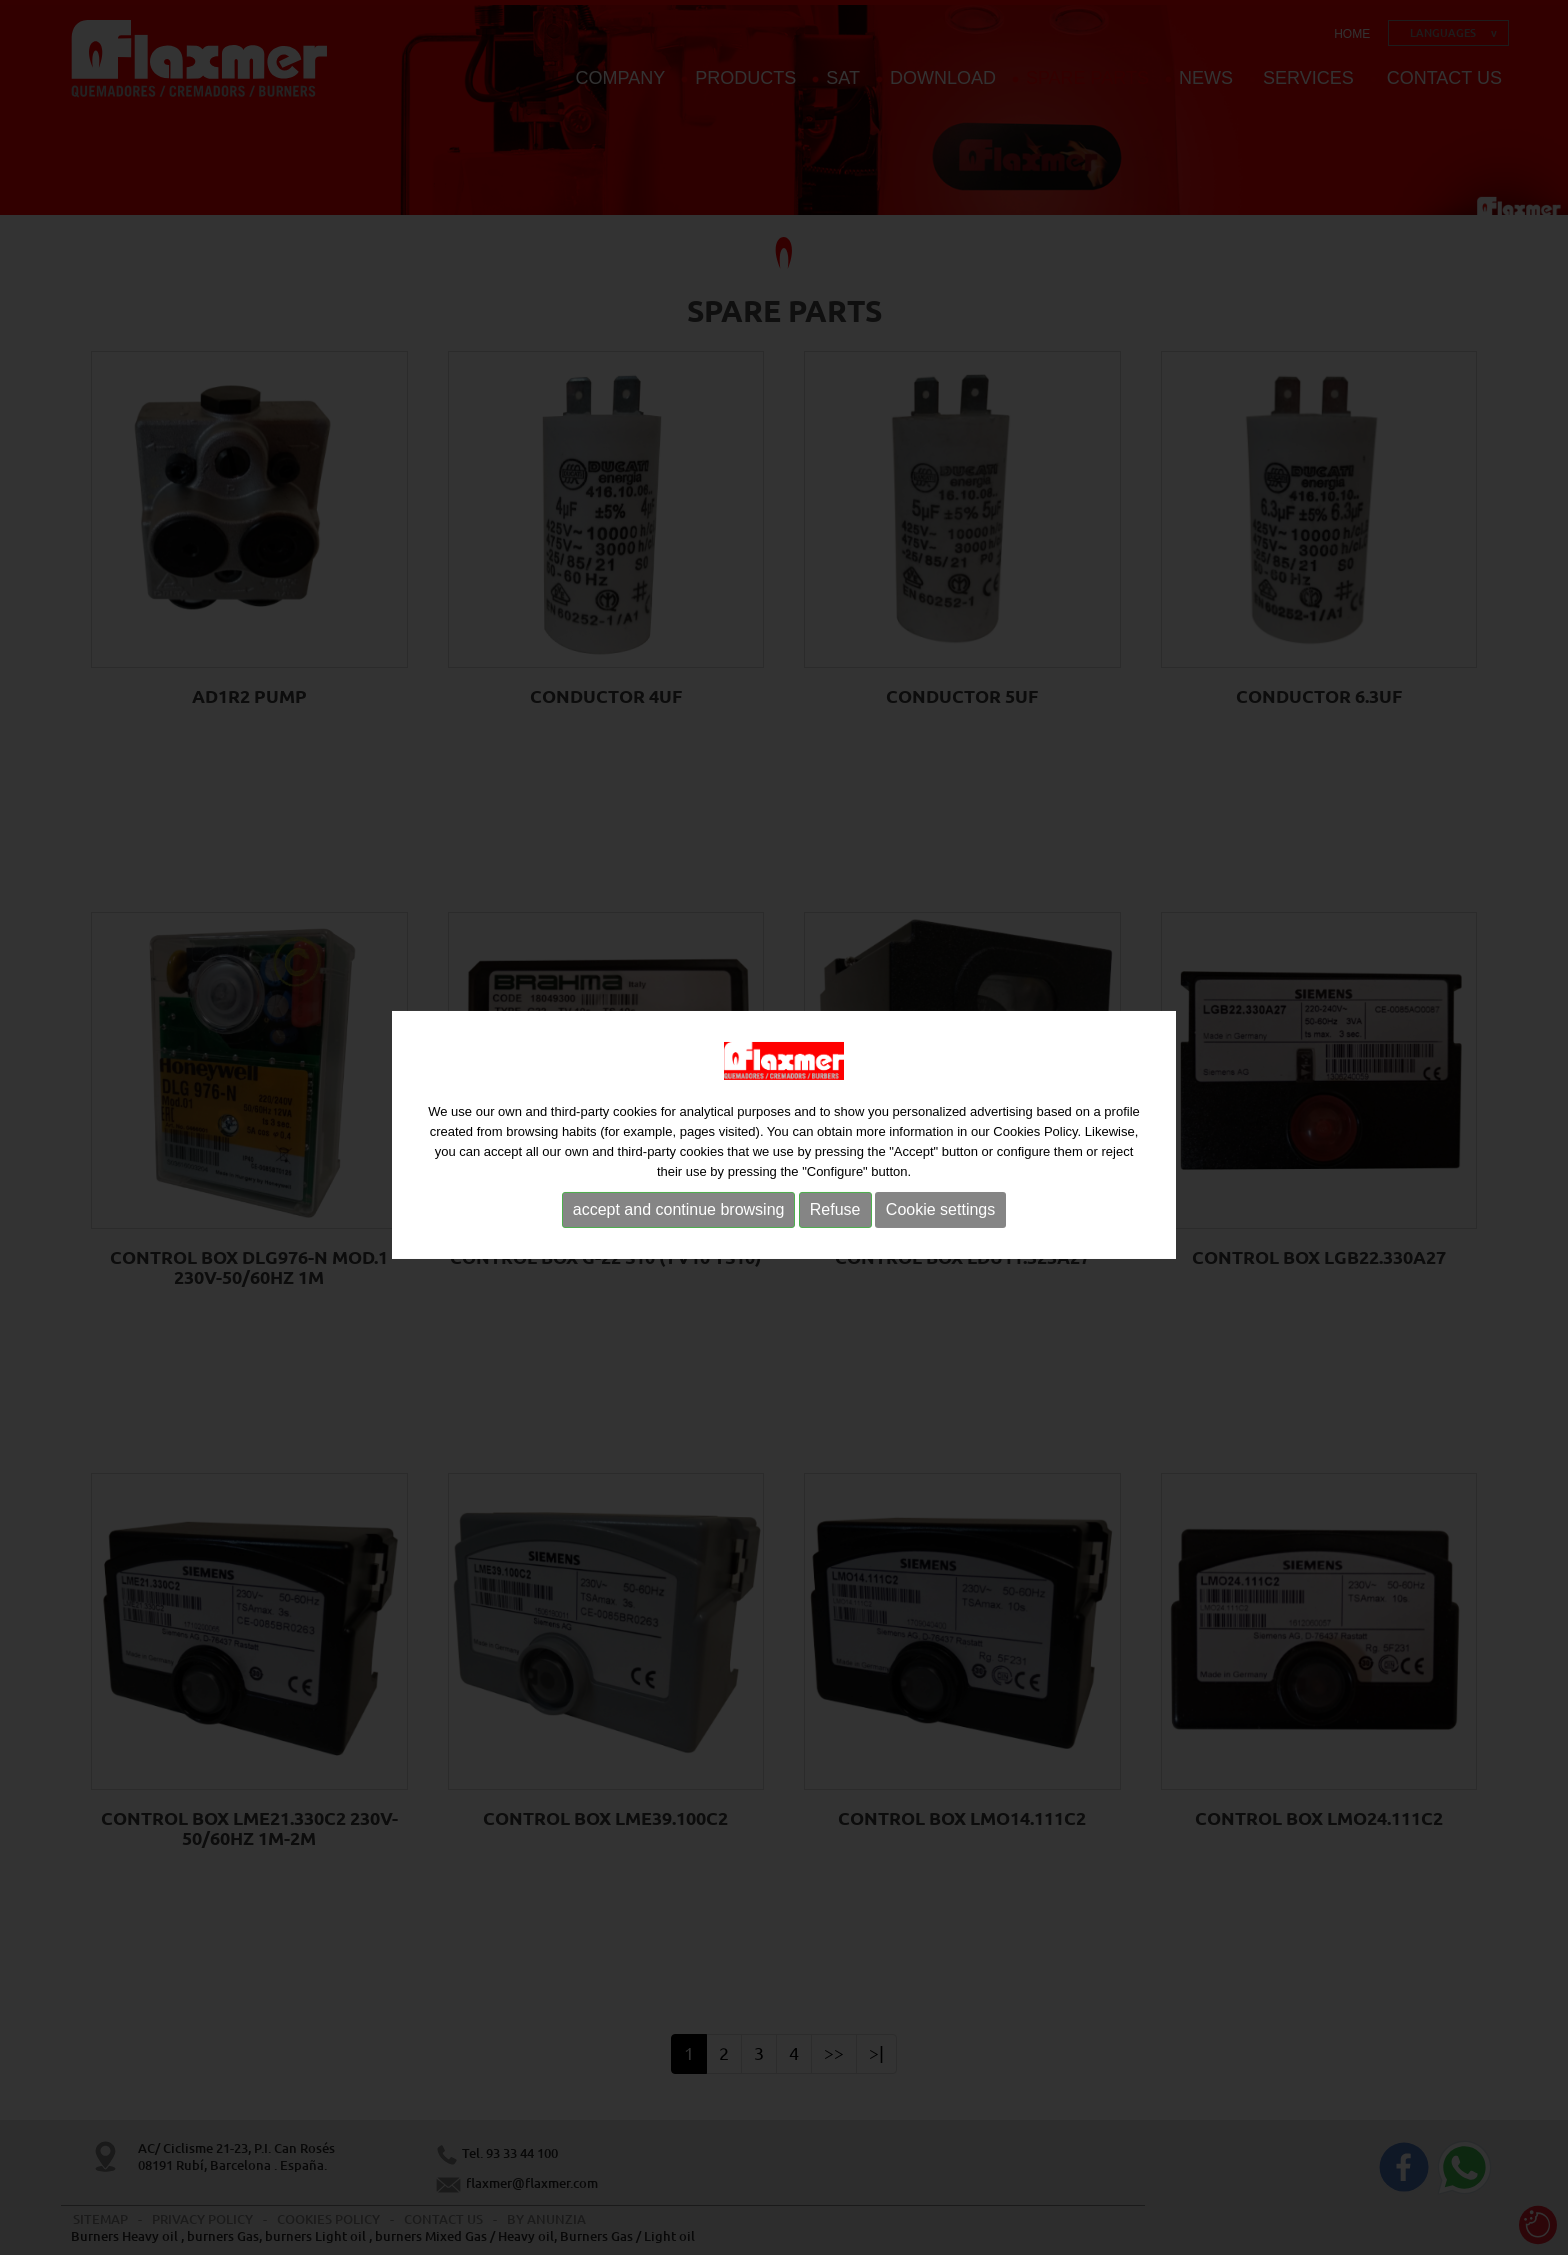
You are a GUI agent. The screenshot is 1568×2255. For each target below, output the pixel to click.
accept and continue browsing (679, 1214)
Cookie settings (940, 1214)
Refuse (835, 1214)
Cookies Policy (1035, 1136)
